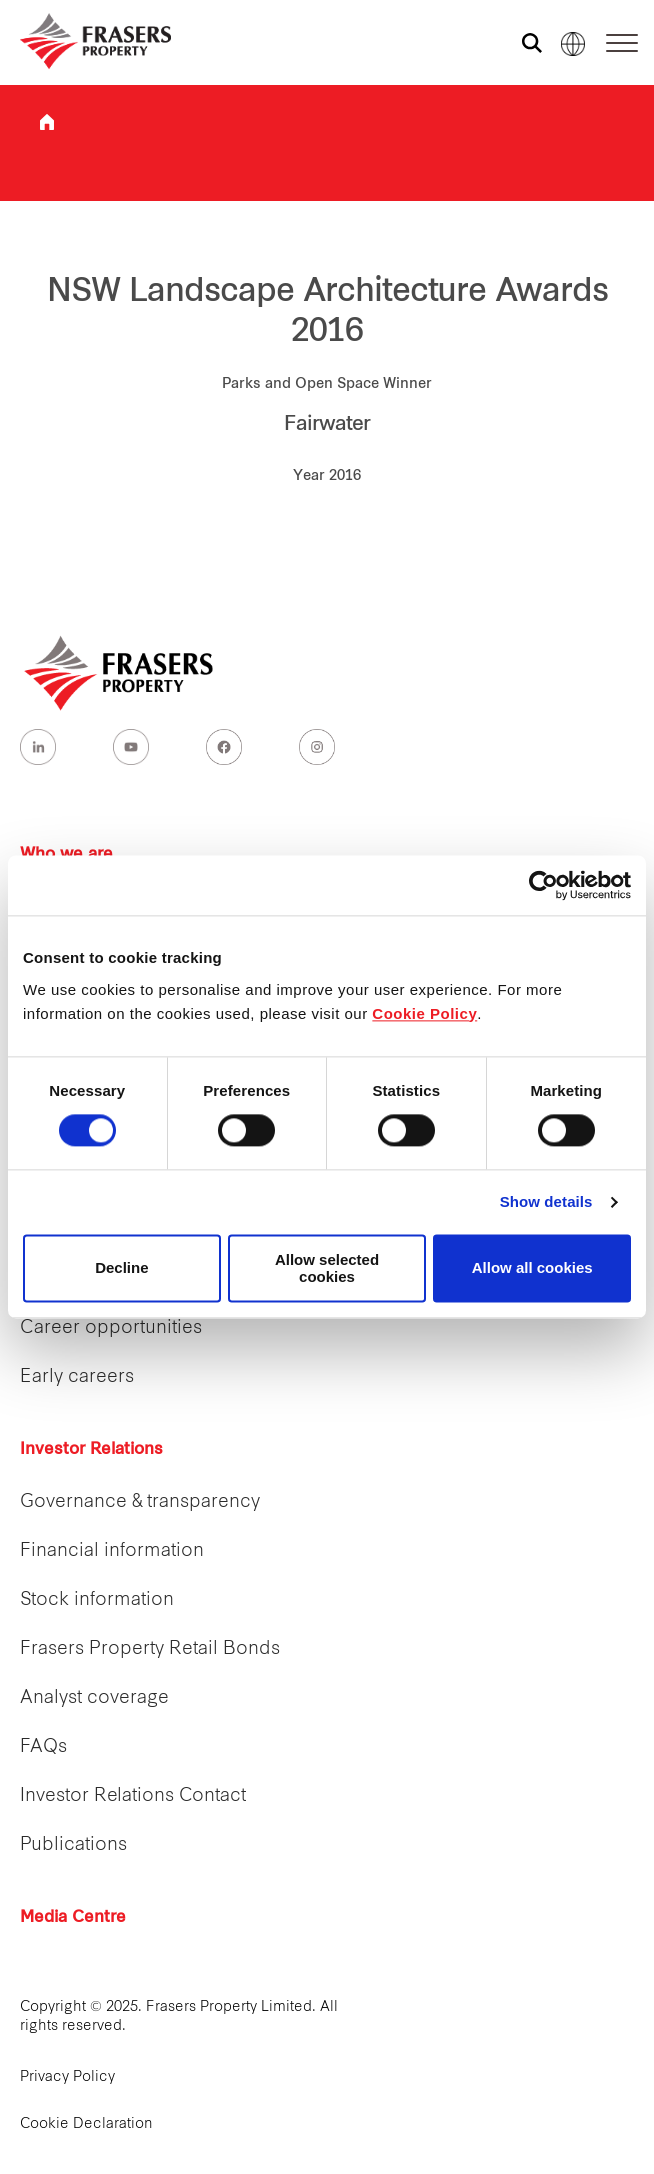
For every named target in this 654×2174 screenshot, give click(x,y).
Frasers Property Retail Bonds (150, 1649)
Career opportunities (111, 1328)
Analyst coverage (94, 1698)
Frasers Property (47, 122)
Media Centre (73, 1918)
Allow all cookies (532, 1268)
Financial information (112, 1551)
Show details (546, 1202)
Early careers (77, 1377)
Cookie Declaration (86, 2124)
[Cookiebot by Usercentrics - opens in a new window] (543, 885)
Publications (73, 1845)
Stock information (97, 1600)
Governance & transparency (140, 1502)
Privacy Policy (67, 2077)
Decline (121, 1268)
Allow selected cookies (327, 1268)
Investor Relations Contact (133, 1796)
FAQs (43, 1747)
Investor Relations (91, 1450)
